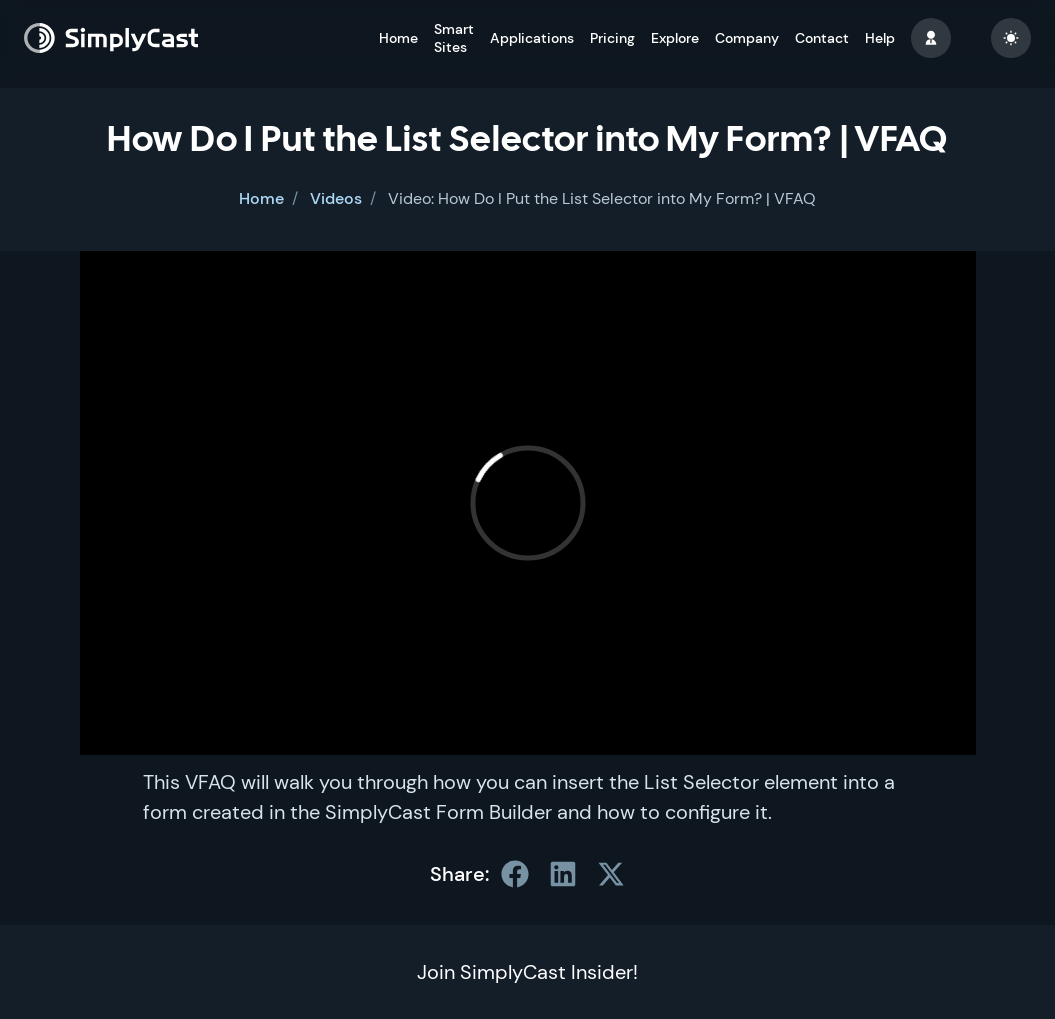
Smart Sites (454, 38)
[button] (931, 38)
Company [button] (747, 38)
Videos (336, 198)
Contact (822, 38)
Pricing (612, 38)
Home (398, 38)
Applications (532, 38)
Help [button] (880, 38)
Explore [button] (675, 38)
